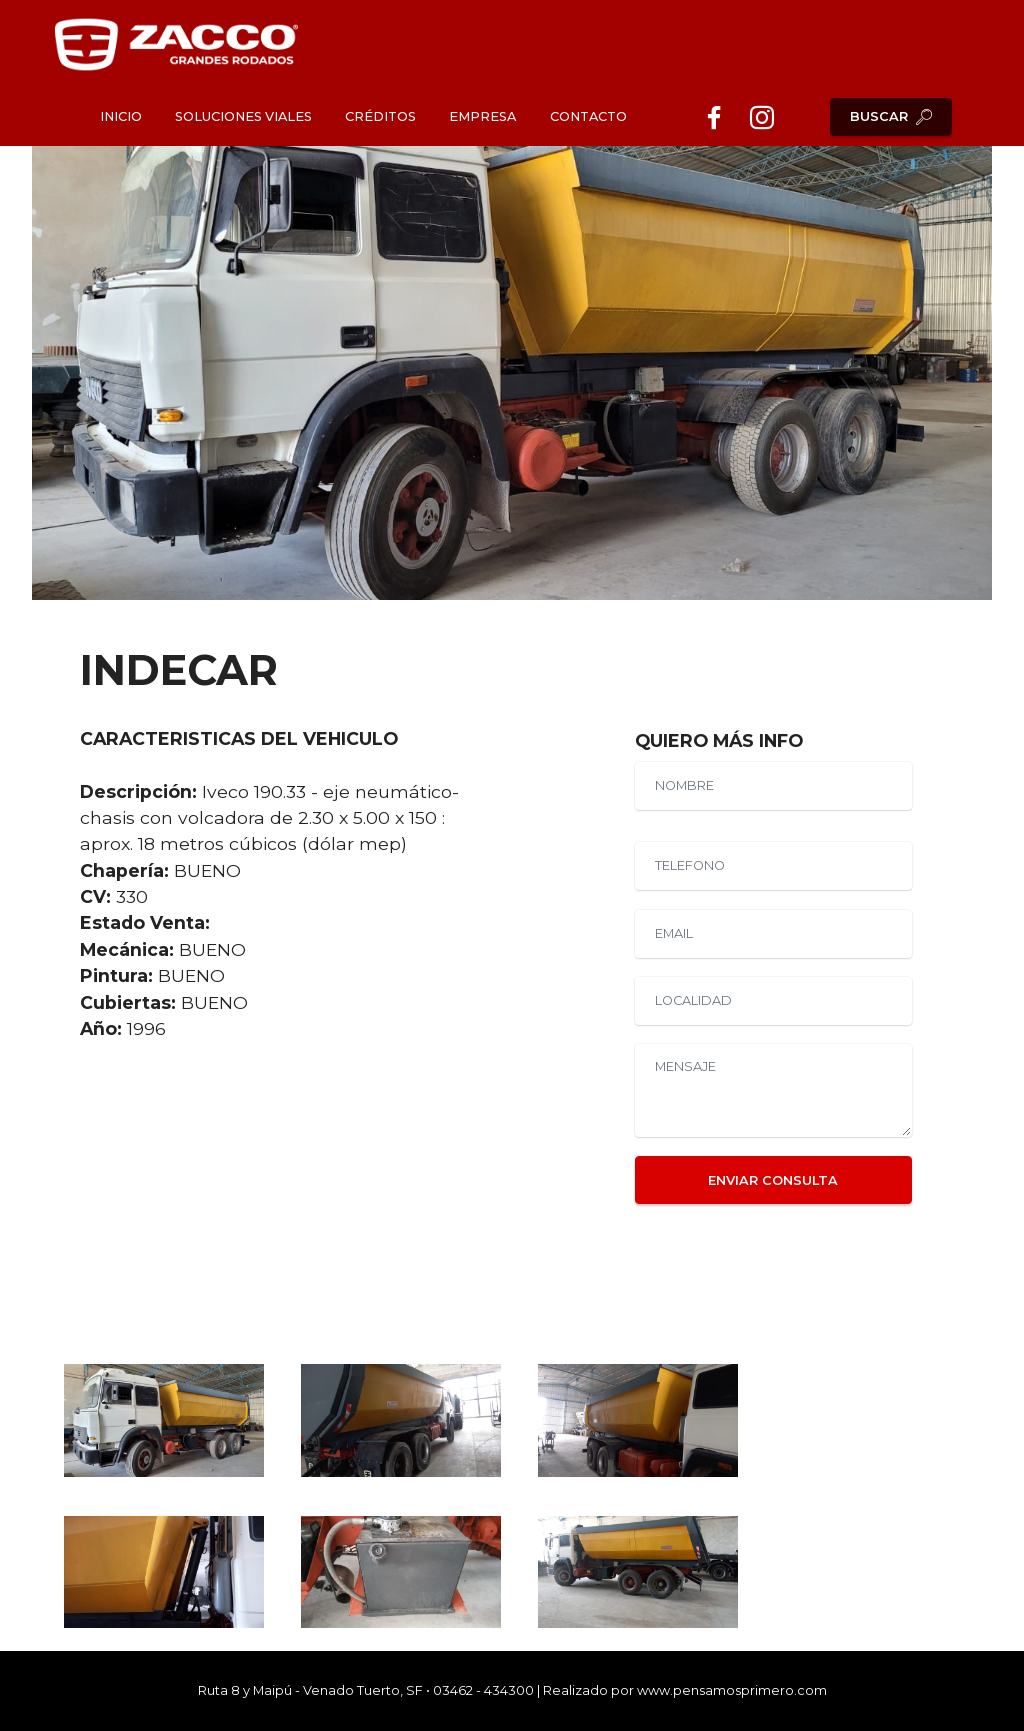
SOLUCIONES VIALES (243, 116)
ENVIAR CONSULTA (773, 1180)
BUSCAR (891, 117)
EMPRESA (482, 116)
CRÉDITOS (380, 116)
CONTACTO (588, 116)
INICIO (121, 116)
